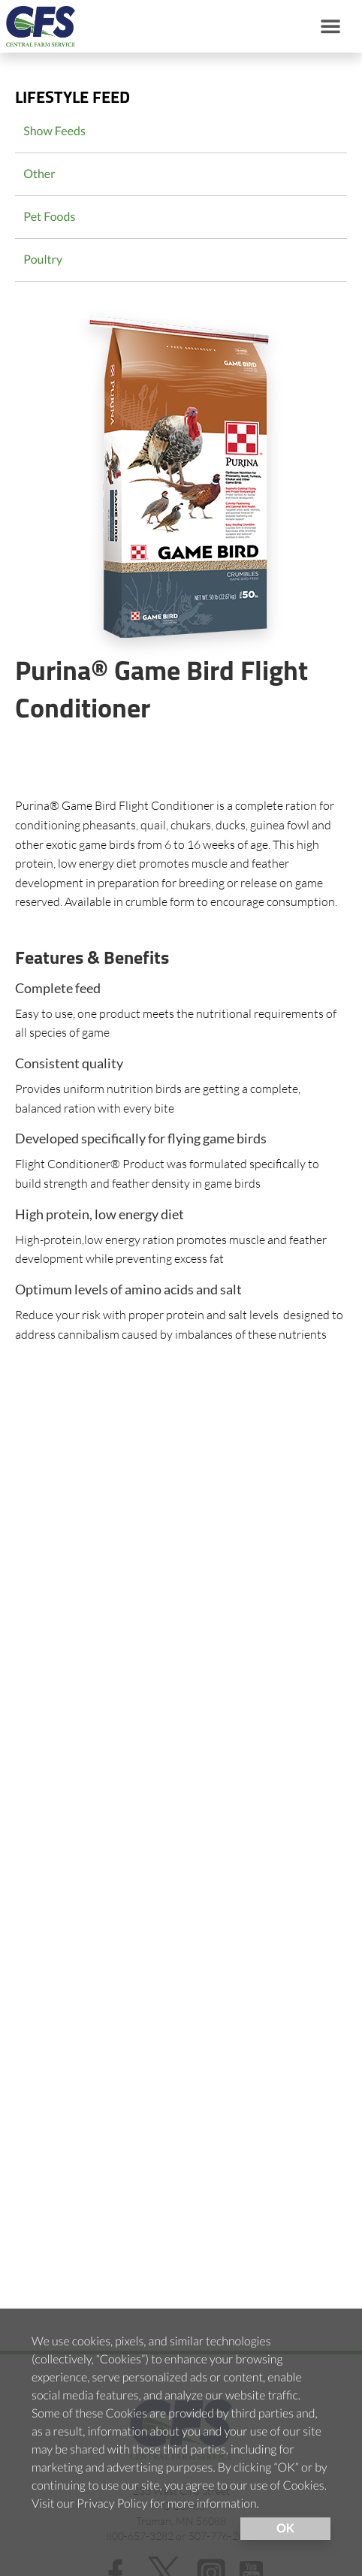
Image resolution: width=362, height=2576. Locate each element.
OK (285, 2528)
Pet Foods (49, 217)
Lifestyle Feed (72, 98)
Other (39, 174)
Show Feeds (54, 131)
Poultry (42, 259)
